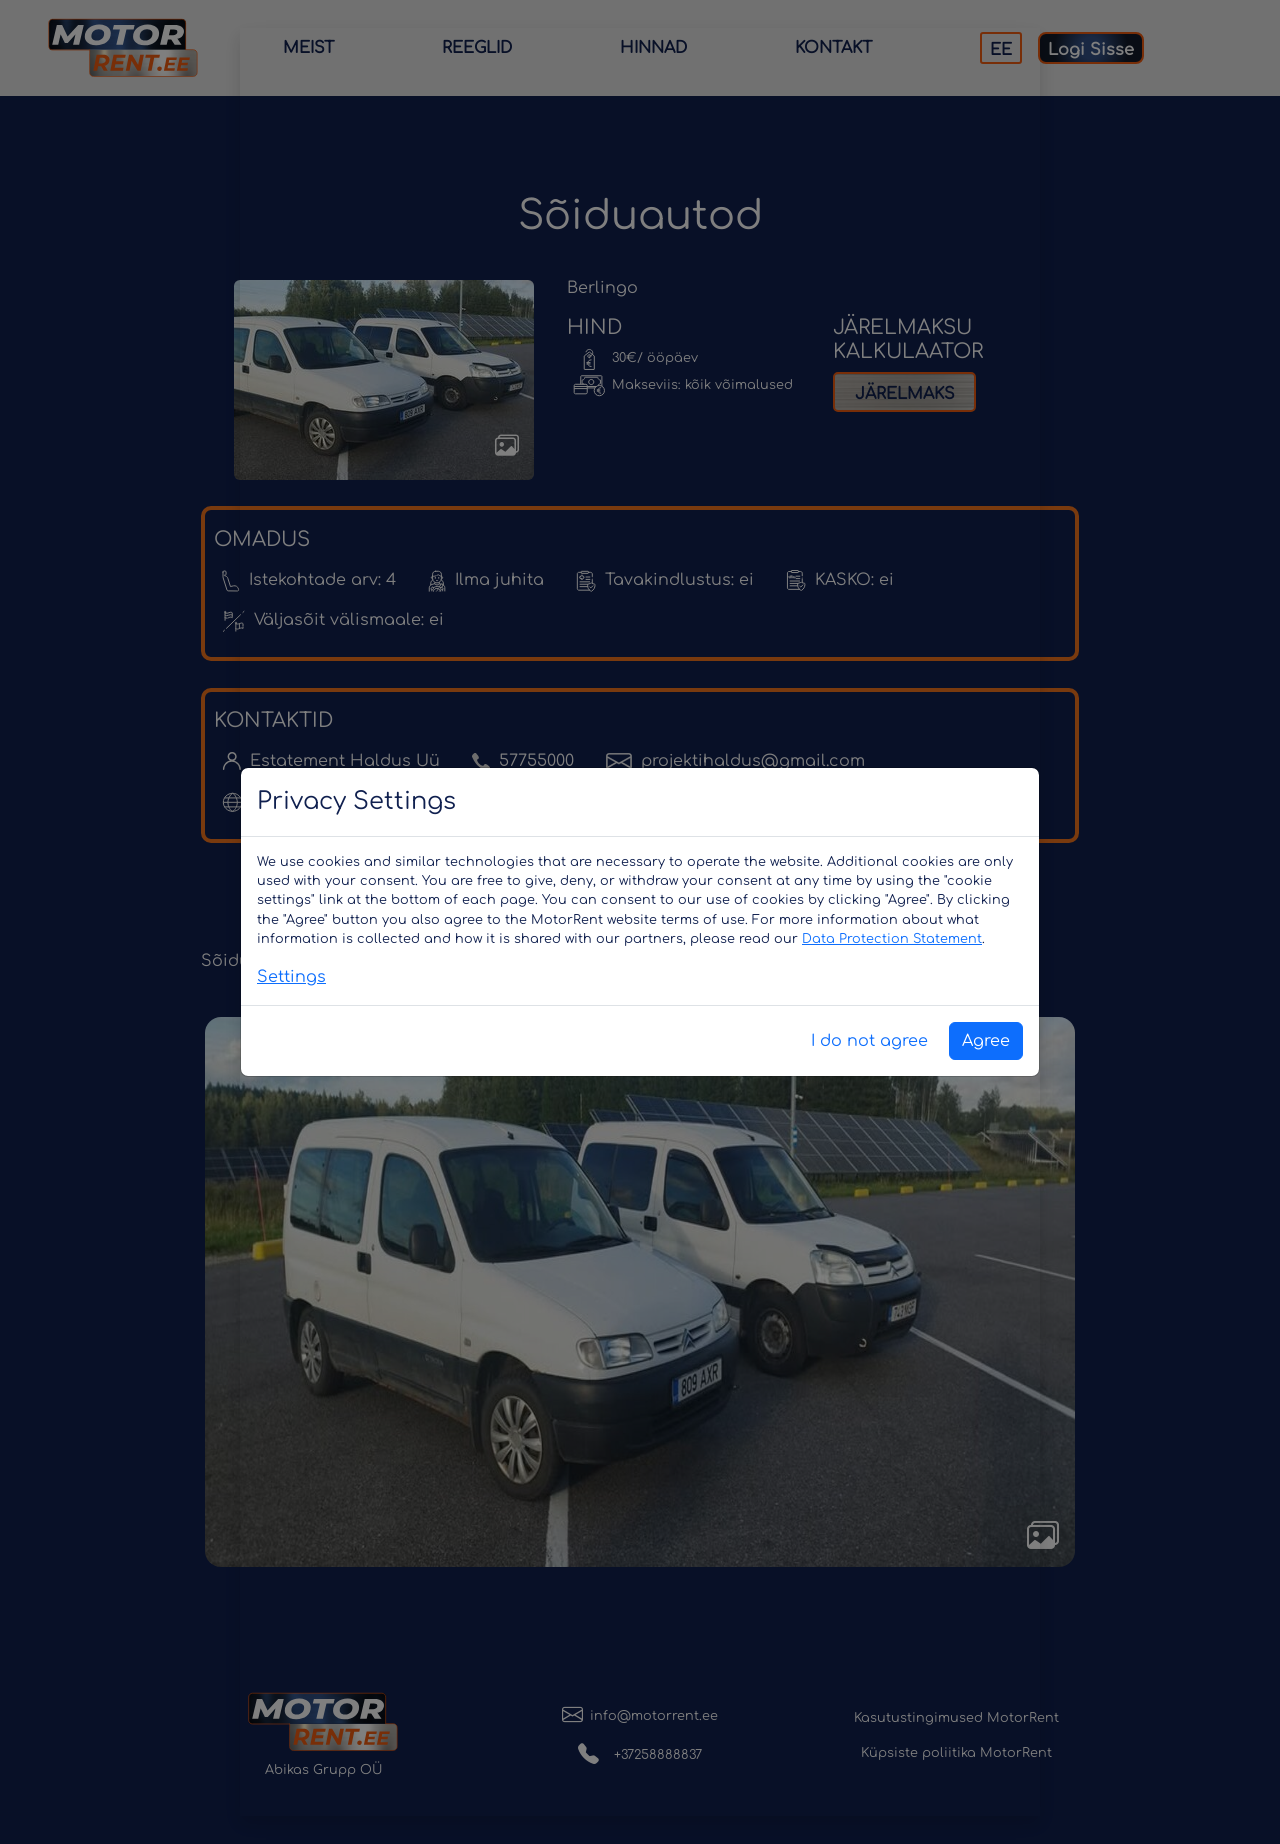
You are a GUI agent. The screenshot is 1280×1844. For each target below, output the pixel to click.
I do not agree (869, 1041)
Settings (291, 977)
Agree (986, 1041)
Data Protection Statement (892, 939)
